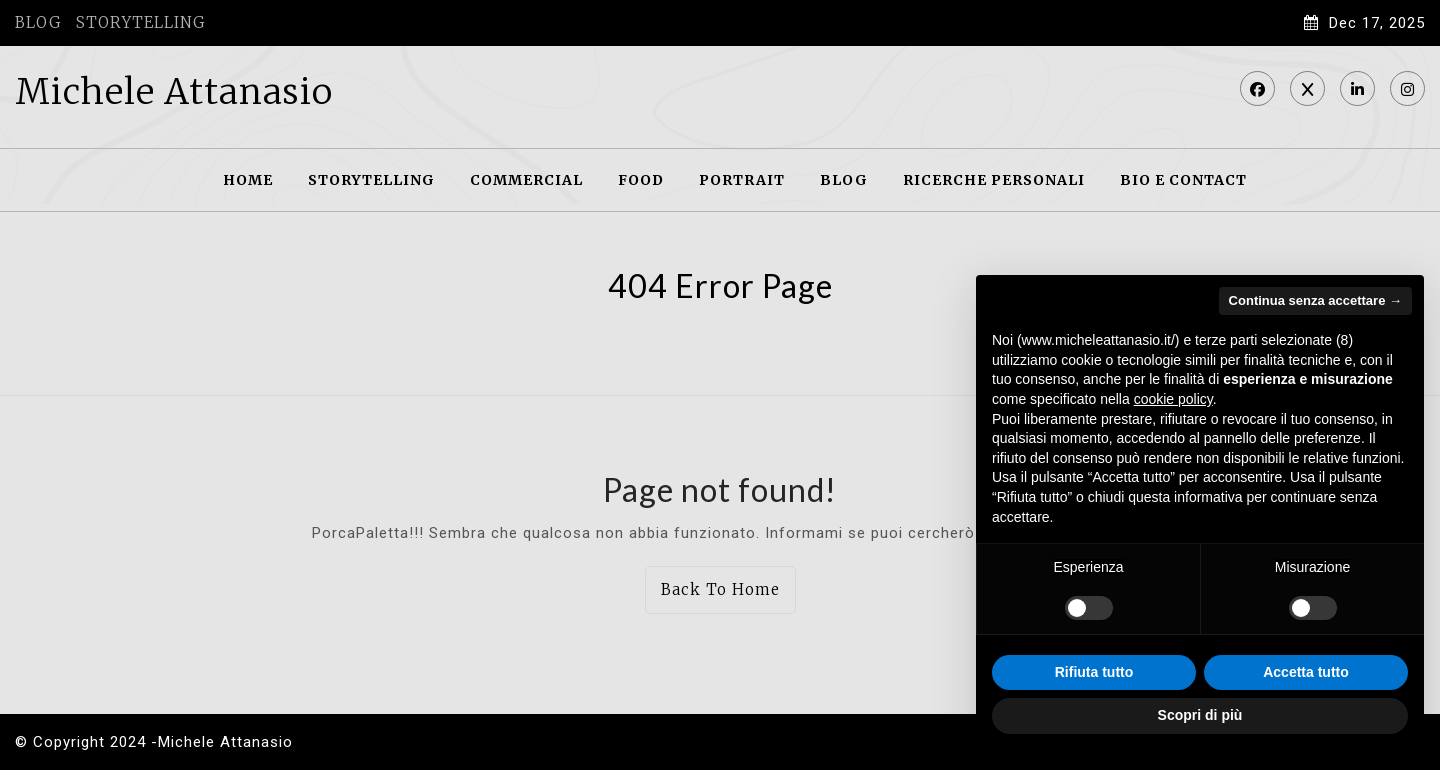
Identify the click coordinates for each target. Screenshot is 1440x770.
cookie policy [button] (1173, 399)
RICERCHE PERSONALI (994, 180)
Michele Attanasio (174, 92)
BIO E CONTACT (1183, 180)
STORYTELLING (140, 22)
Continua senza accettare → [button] (1315, 300)
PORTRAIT (742, 180)
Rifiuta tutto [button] (1094, 672)
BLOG (38, 22)
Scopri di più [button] (1200, 715)
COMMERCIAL (526, 180)
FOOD (641, 180)
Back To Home (720, 589)
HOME (248, 180)
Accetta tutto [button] (1306, 672)
